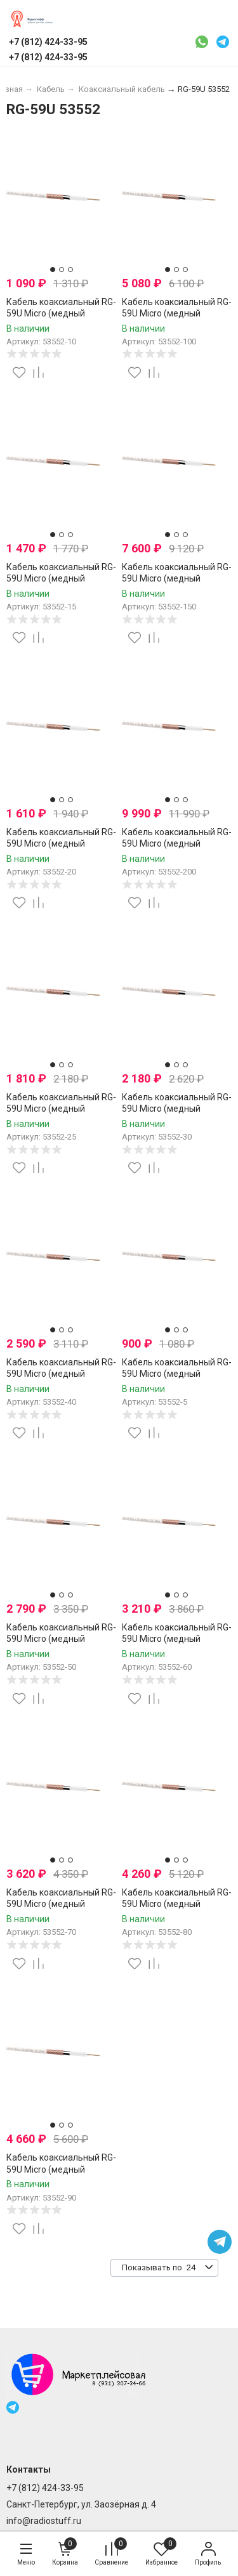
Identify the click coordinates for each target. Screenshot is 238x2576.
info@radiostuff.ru (43, 2521)
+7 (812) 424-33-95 (45, 2488)
